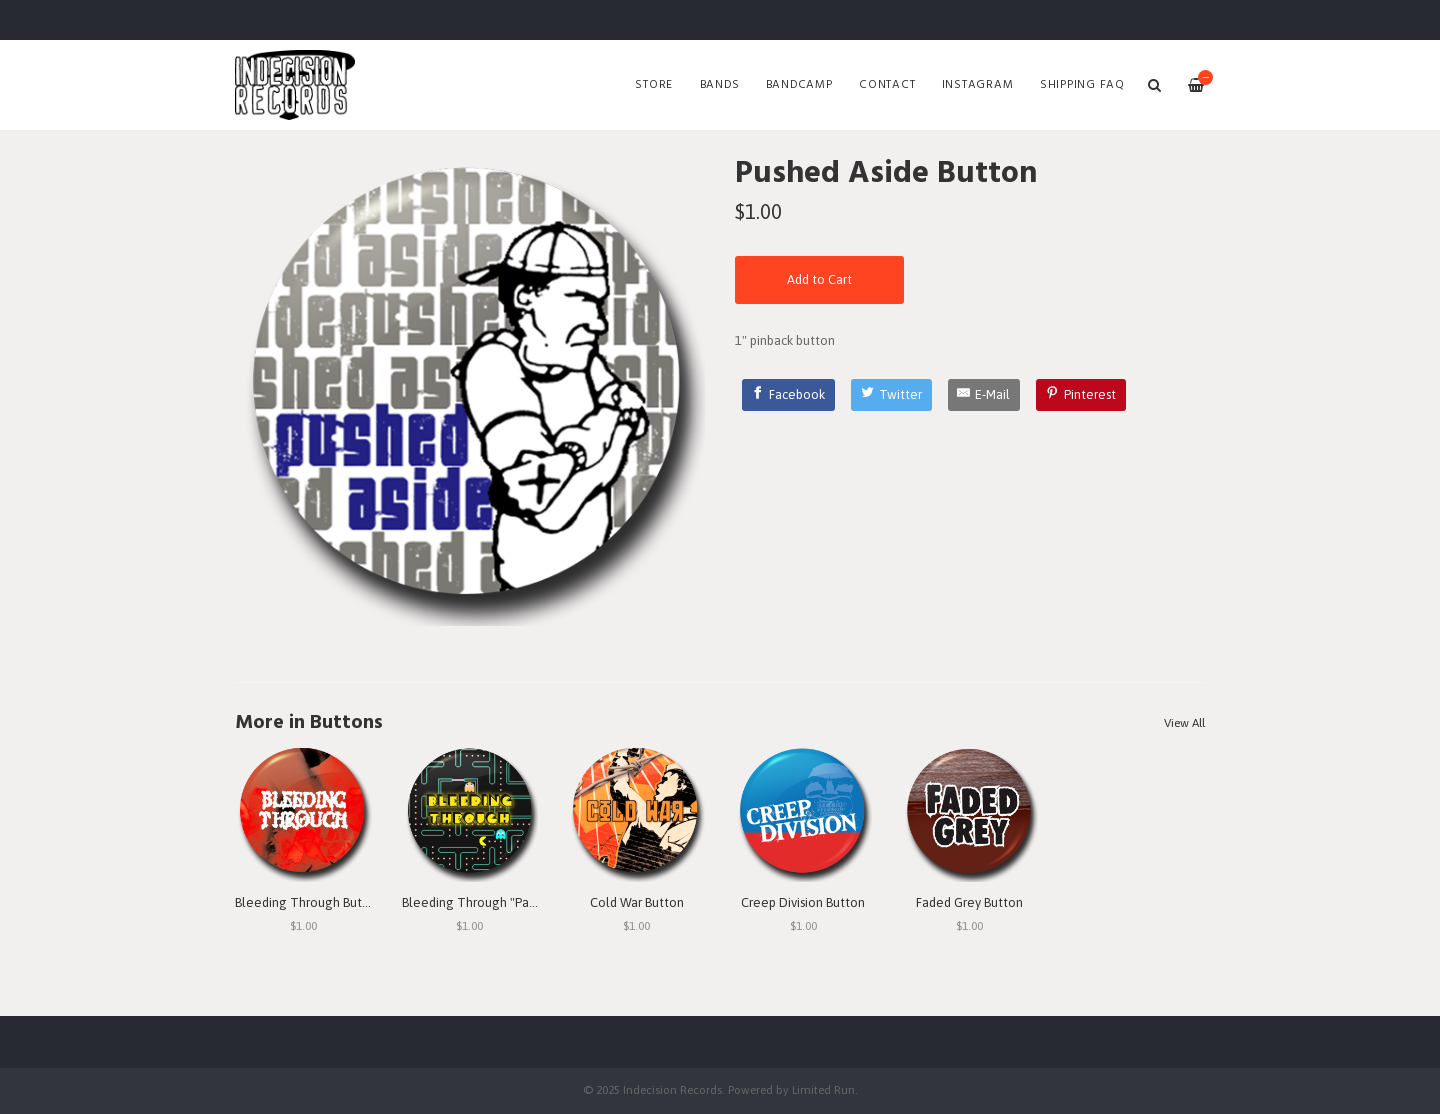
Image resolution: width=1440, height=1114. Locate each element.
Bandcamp (799, 85)
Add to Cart (819, 279)
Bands (720, 85)
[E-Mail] (984, 395)
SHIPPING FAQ (1082, 85)
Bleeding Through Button (308, 902)
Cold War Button (637, 902)
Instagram (978, 85)
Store (654, 85)
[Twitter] (891, 395)
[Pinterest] (1081, 395)
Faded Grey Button (969, 902)
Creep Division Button (803, 902)
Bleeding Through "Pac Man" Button (505, 902)
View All (1184, 723)
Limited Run (823, 1089)
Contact (887, 85)
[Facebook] (789, 395)
